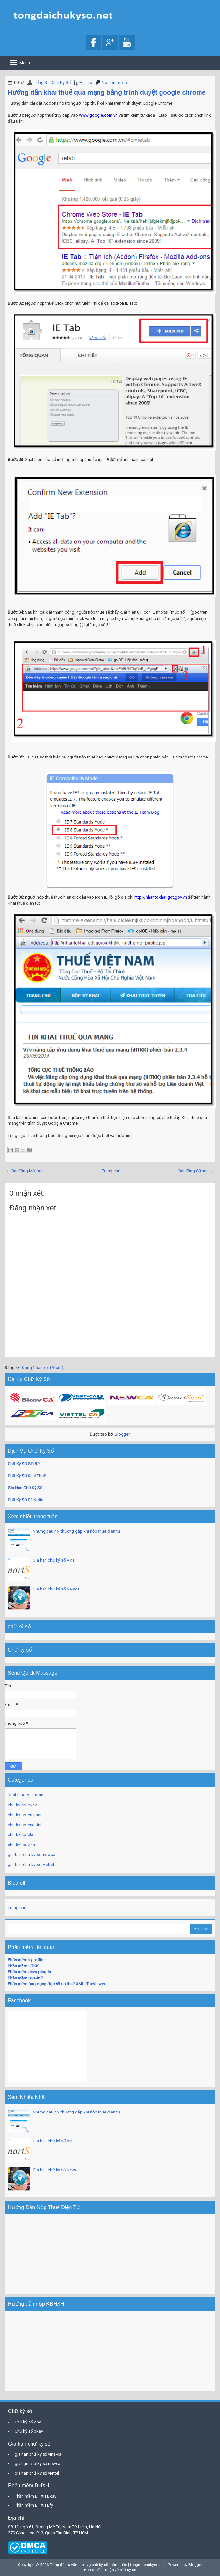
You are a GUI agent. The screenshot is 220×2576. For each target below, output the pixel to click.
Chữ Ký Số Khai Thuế (27, 1475)
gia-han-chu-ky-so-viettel (31, 1864)
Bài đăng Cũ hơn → (196, 1170)
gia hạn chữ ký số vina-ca (38, 2454)
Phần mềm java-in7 (25, 1978)
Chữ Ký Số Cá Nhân (25, 1499)
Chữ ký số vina (28, 2422)
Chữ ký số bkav (29, 2431)
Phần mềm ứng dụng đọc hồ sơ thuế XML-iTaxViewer (56, 1983)
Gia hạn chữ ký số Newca (56, 1589)
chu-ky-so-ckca (22, 1834)
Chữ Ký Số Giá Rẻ (24, 1463)
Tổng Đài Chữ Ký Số (52, 82)
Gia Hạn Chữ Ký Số (25, 1487)
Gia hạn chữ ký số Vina (54, 1560)
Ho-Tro (85, 82)
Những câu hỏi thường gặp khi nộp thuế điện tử (76, 1531)
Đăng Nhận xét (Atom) (42, 1367)
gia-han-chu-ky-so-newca (31, 1854)
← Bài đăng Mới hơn (25, 1170)
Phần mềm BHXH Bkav (35, 2496)
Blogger (122, 1434)
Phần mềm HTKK (23, 1966)
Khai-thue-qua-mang (27, 1794)
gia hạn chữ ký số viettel (37, 2473)
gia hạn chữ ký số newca (37, 2463)
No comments (115, 82)
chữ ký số (128, 2570)
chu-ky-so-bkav (22, 1805)
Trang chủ (111, 1170)
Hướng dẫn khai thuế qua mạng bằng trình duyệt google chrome (107, 92)
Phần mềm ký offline (26, 1959)
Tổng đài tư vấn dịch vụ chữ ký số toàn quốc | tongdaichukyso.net (107, 2564)
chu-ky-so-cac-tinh (25, 1824)
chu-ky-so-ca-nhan (25, 1814)
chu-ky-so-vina (21, 1844)
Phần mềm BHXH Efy (34, 2505)
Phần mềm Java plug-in (29, 1971)
